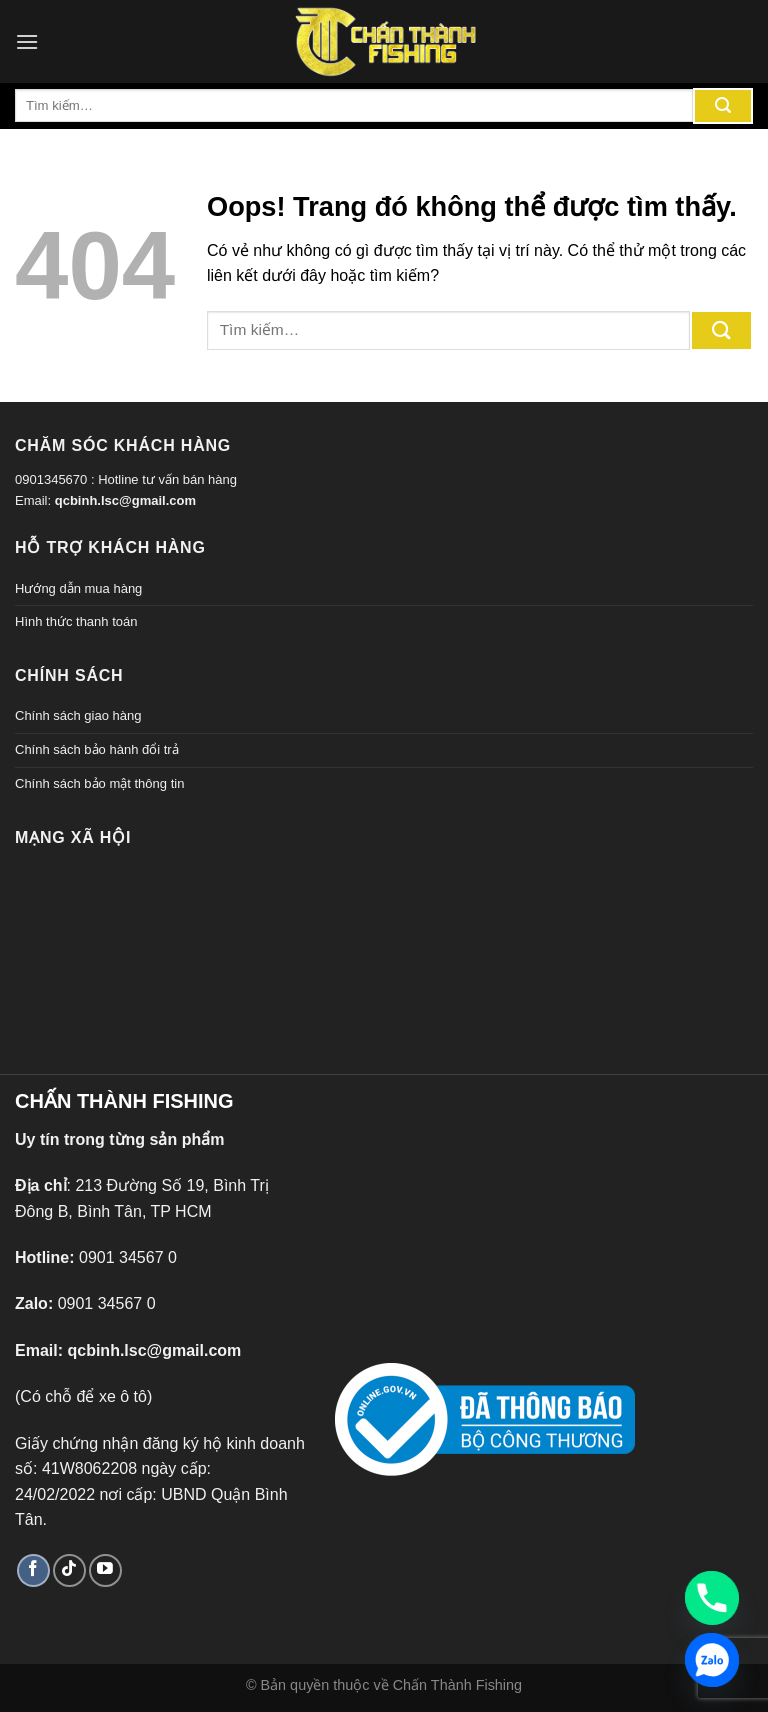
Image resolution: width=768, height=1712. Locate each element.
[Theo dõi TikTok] (69, 1570)
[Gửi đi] (723, 106)
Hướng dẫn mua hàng (78, 588)
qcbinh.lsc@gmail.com (125, 500)
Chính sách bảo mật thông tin (99, 783)
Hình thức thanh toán (76, 621)
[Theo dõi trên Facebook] (33, 1570)
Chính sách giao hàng (78, 715)
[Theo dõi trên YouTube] (105, 1570)
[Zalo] (712, 1660)
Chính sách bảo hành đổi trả (97, 749)
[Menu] (27, 41)
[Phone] (712, 1598)
